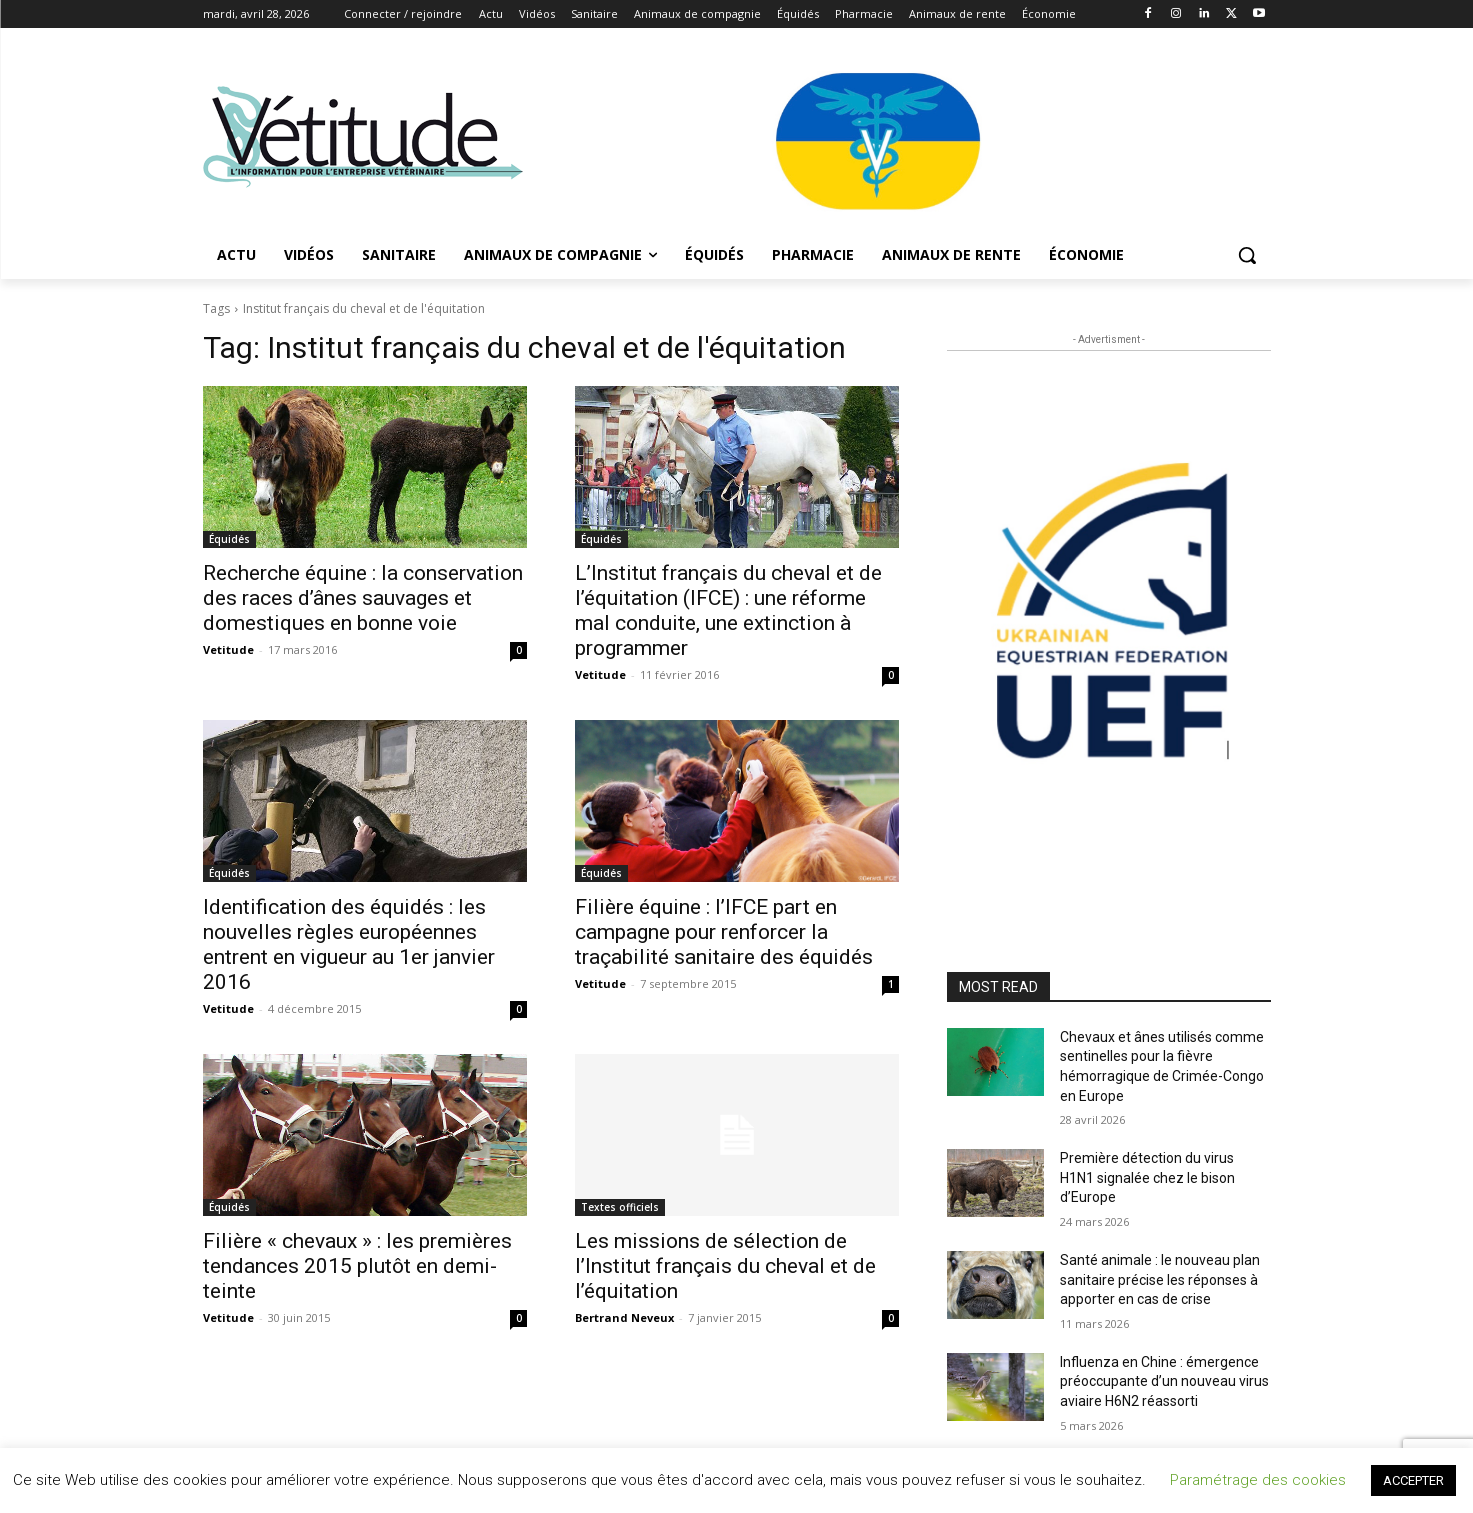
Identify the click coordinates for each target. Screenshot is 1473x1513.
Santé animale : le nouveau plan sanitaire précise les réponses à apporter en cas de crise (1160, 1279)
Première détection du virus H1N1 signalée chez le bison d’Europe (1147, 1177)
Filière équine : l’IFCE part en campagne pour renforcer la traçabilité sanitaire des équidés (724, 932)
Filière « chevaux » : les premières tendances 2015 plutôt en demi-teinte (357, 1266)
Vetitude (228, 649)
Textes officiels (620, 1207)
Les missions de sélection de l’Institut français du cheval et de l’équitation (725, 1266)
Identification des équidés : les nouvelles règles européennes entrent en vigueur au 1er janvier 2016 (349, 944)
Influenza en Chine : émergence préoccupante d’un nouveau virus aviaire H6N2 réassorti (1164, 1381)
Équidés (229, 539)
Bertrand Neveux (624, 1317)
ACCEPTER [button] (1413, 1480)
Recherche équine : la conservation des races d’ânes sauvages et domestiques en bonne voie (363, 598)
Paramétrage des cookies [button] (1258, 1480)
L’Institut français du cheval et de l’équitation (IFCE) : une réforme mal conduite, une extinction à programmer (728, 610)
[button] (1247, 255)
